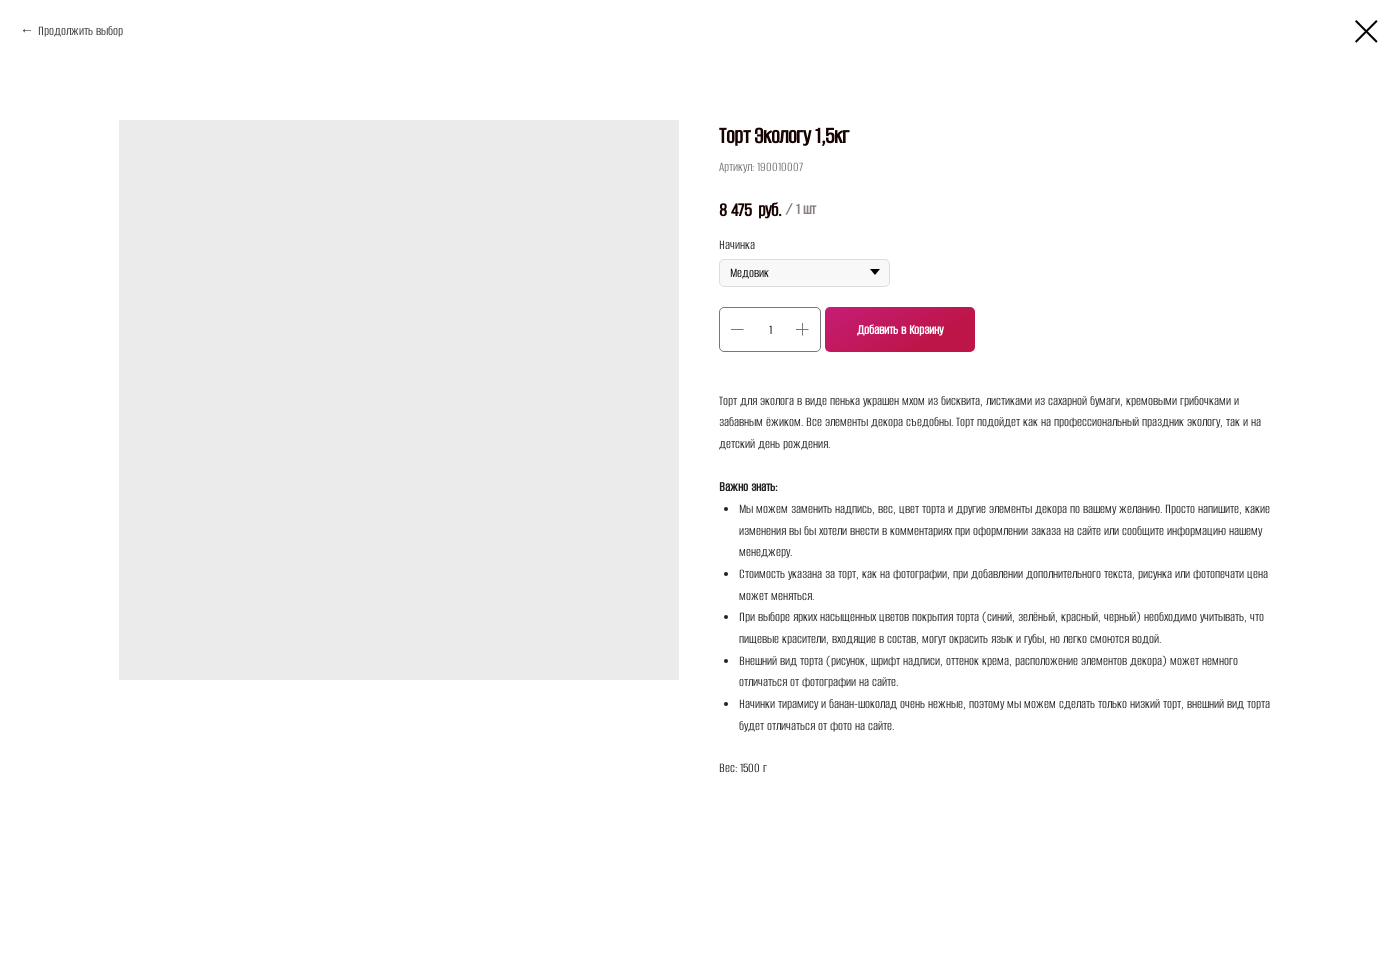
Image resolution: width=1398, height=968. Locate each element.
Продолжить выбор (80, 30)
